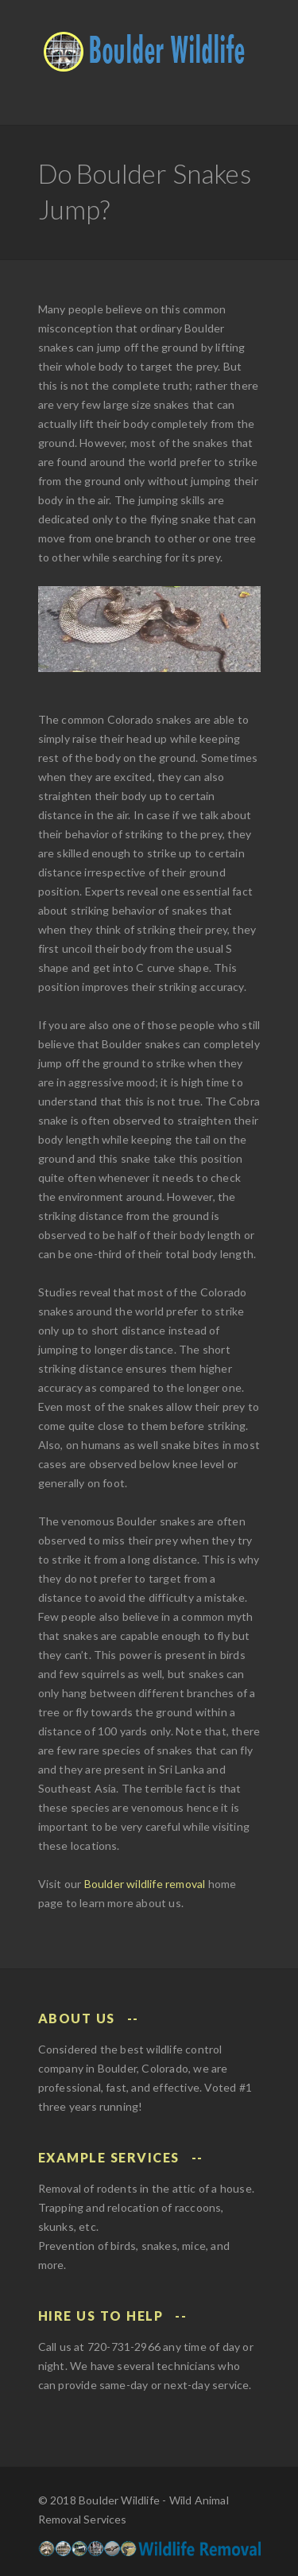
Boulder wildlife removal (145, 1883)
